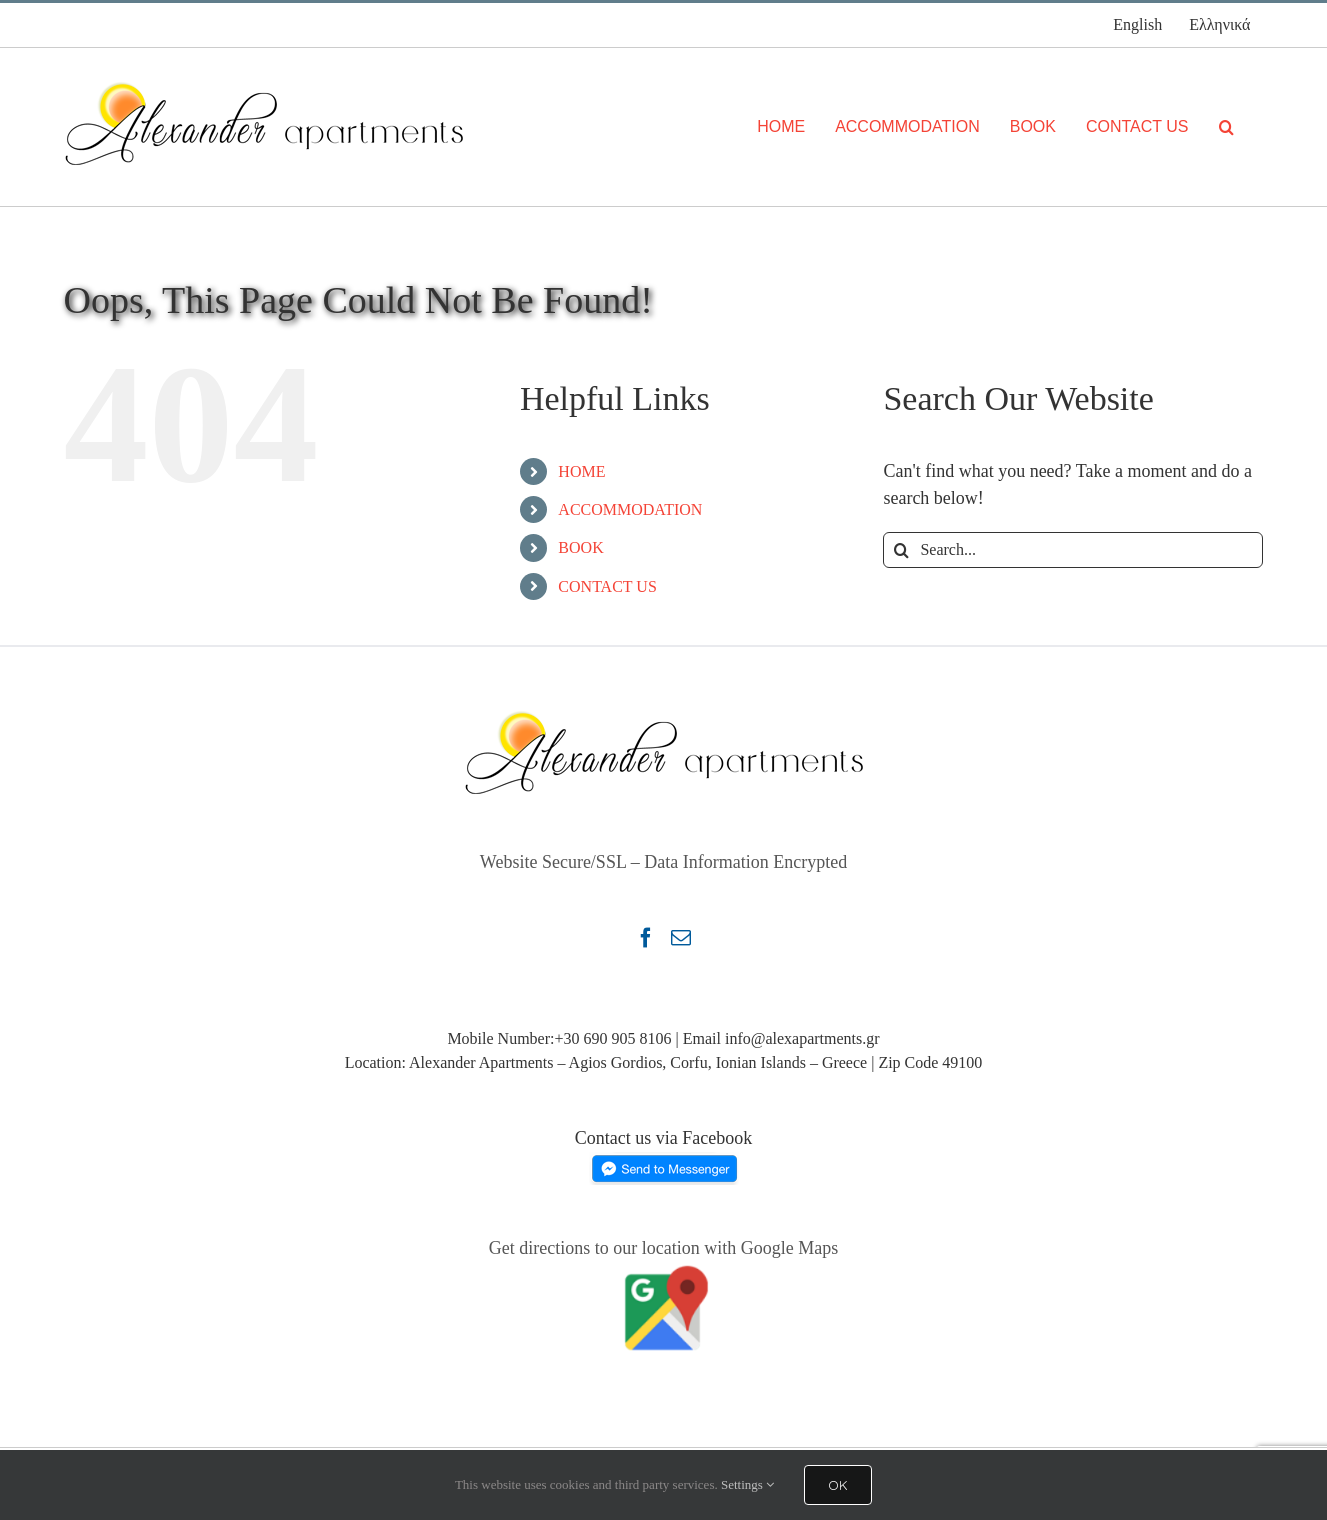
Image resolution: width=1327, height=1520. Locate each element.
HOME (581, 471)
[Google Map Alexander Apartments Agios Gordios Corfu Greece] (664, 1269)
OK (838, 1485)
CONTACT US (607, 586)
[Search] (1226, 127)
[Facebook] (646, 938)
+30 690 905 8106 (612, 1038)
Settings (747, 1484)
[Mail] (681, 938)
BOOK (580, 547)
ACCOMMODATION (630, 509)
